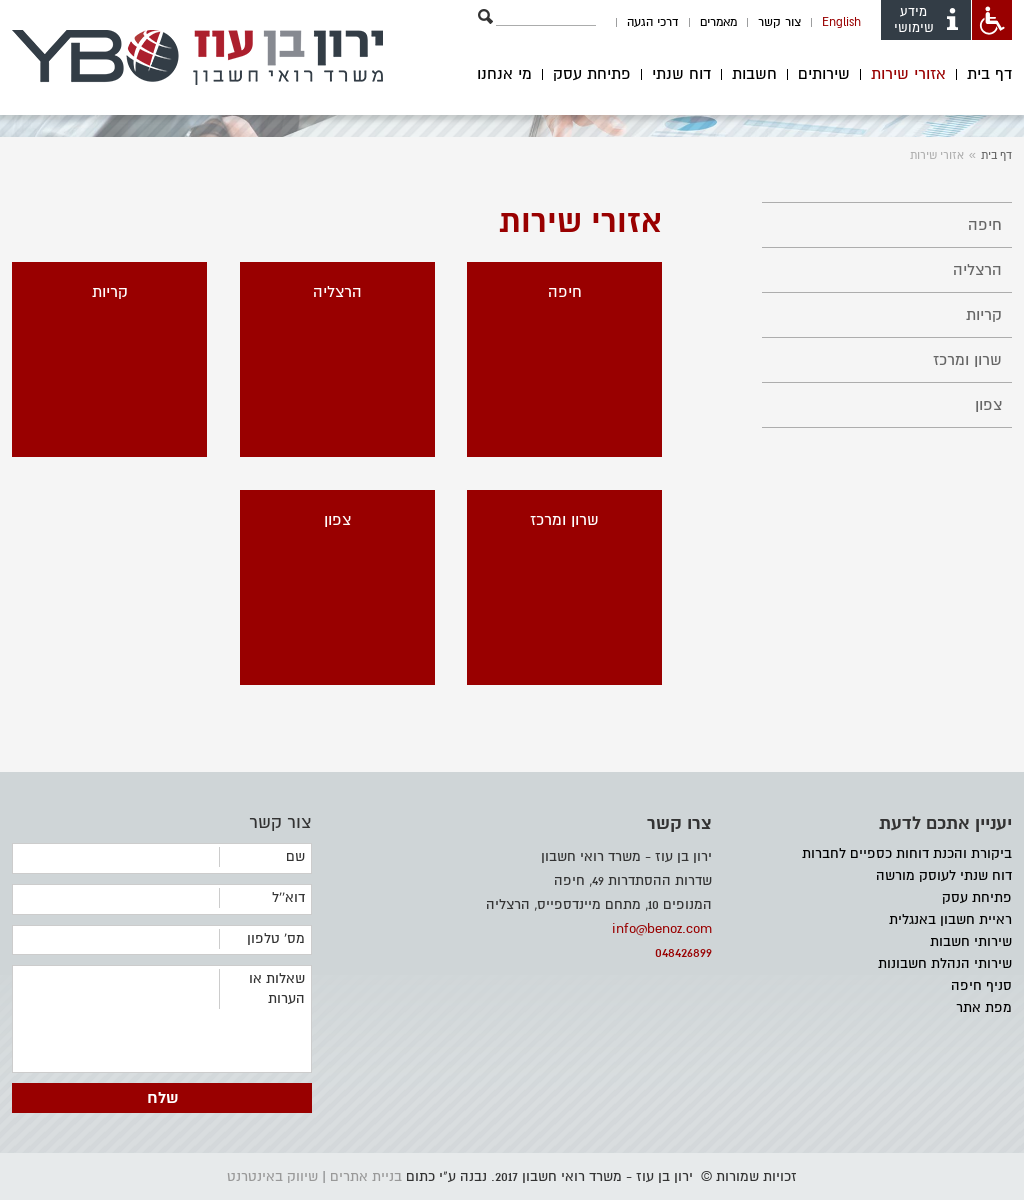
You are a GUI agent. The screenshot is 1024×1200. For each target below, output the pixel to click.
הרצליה (977, 270)
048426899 (683, 952)
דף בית (989, 74)
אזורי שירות (908, 74)
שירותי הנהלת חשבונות (945, 963)
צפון (988, 405)
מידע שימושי (928, 20)
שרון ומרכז (967, 360)
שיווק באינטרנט (272, 1176)
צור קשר (779, 22)
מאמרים (718, 22)
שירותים (824, 74)
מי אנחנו (504, 74)
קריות (984, 315)
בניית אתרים (366, 1176)
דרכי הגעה (653, 22)
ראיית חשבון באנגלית (950, 919)
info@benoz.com (662, 928)
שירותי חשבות (971, 941)
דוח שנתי (681, 74)
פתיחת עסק (592, 74)
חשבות (754, 74)
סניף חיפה (981, 985)
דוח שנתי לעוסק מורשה (944, 875)
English (841, 22)
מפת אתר (984, 1007)
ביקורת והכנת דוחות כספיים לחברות (907, 853)
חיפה (985, 225)
